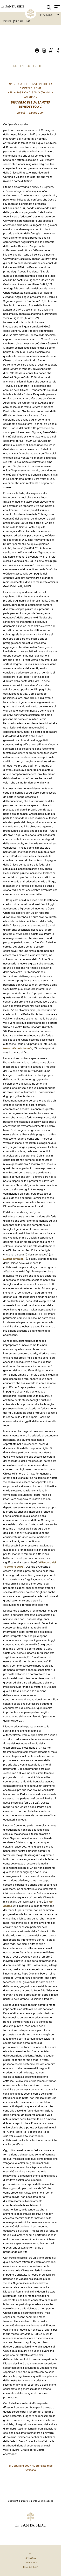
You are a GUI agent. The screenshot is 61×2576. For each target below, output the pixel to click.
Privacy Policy (30, 2567)
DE (15, 66)
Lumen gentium (13, 1258)
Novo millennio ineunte (17, 1048)
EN (22, 66)
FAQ (30, 2553)
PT (46, 66)
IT (40, 66)
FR (34, 66)
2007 (16, 21)
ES (28, 66)
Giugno (25, 21)
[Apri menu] (57, 7)
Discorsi (7, 21)
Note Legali (30, 2558)
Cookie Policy (30, 2562)
